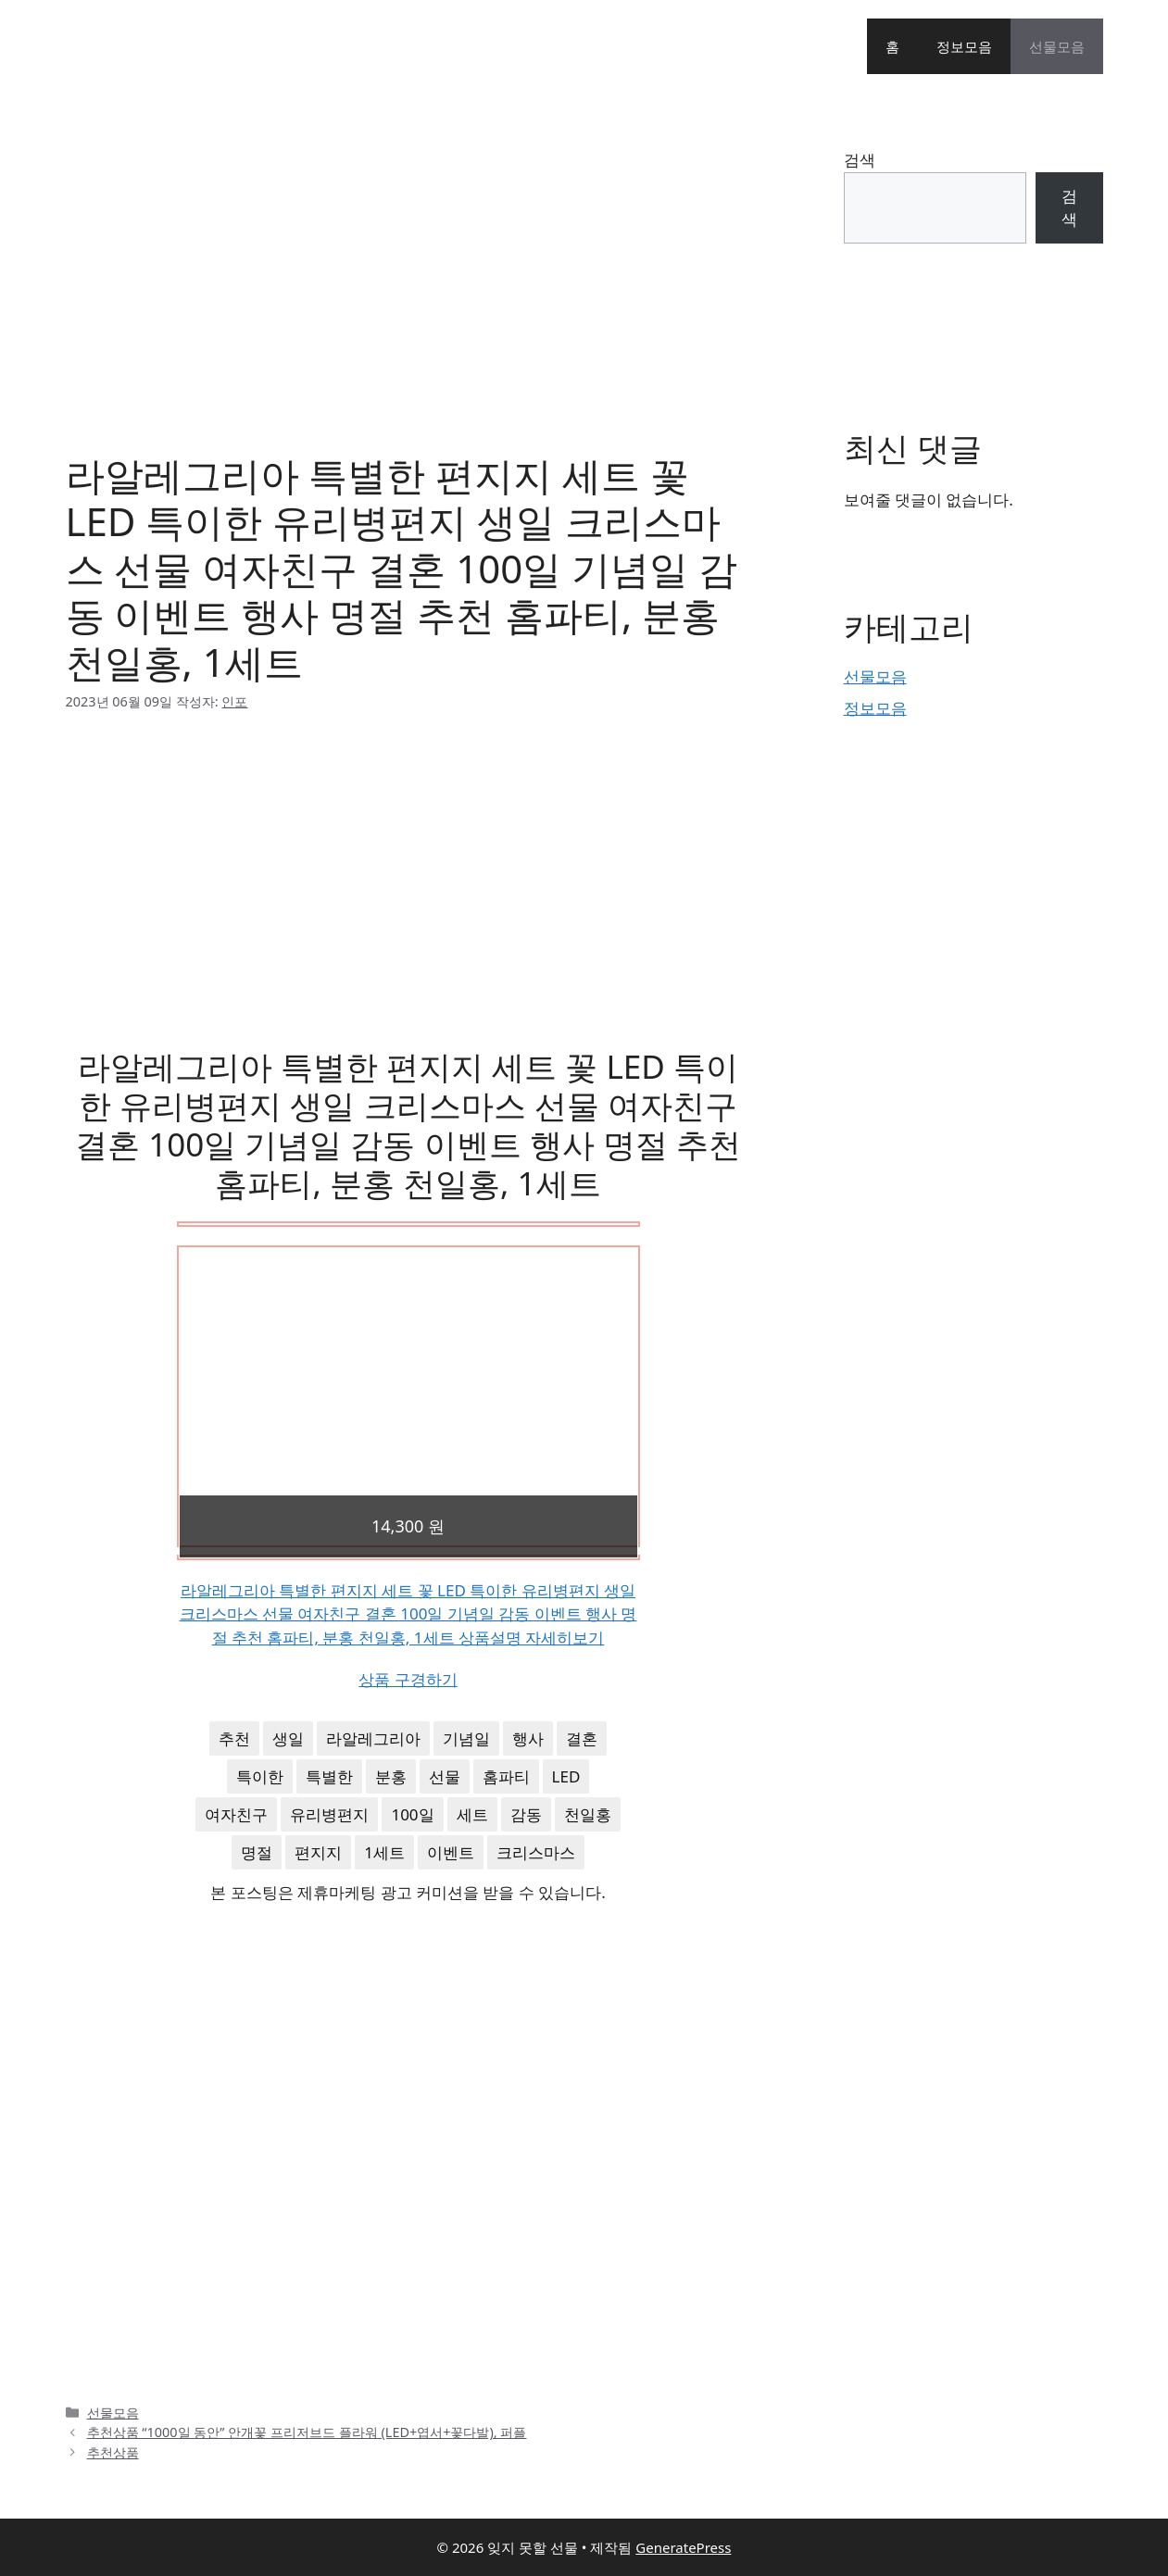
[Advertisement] (408, 259)
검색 (859, 159)
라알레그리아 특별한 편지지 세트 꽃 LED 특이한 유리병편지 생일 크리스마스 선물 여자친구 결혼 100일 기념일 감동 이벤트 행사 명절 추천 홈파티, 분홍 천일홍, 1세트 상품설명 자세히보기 (408, 1614)
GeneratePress (683, 2547)
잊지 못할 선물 (141, 46)
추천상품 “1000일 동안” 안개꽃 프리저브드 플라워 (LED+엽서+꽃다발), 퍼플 (307, 2432)
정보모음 (964, 46)
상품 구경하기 (407, 1679)
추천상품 (113, 2452)
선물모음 (1057, 46)
